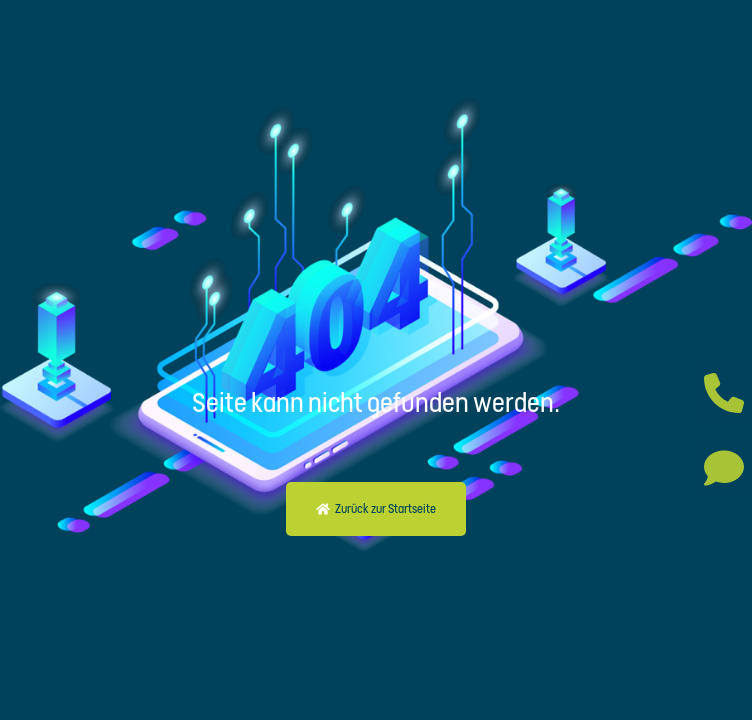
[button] (376, 509)
